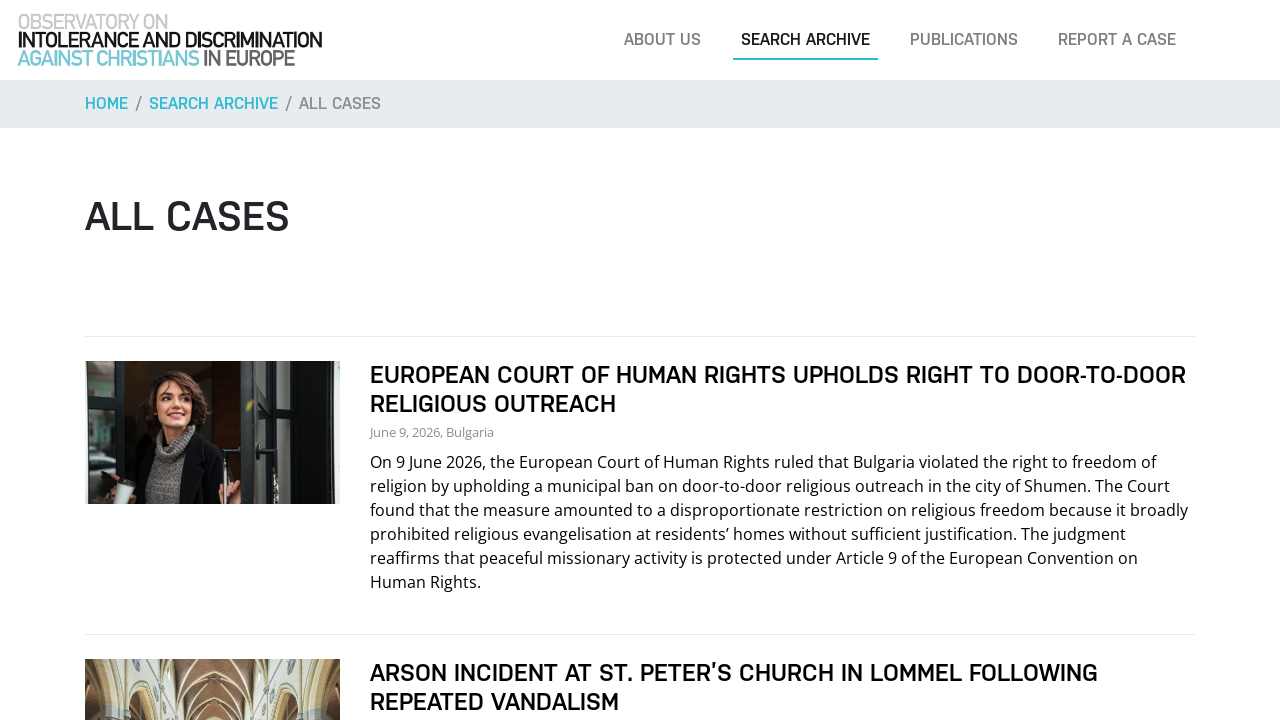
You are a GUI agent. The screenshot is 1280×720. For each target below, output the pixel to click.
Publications (964, 39)
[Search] (1234, 40)
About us (662, 39)
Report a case (1117, 39)
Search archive (805, 39)
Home (106, 103)
